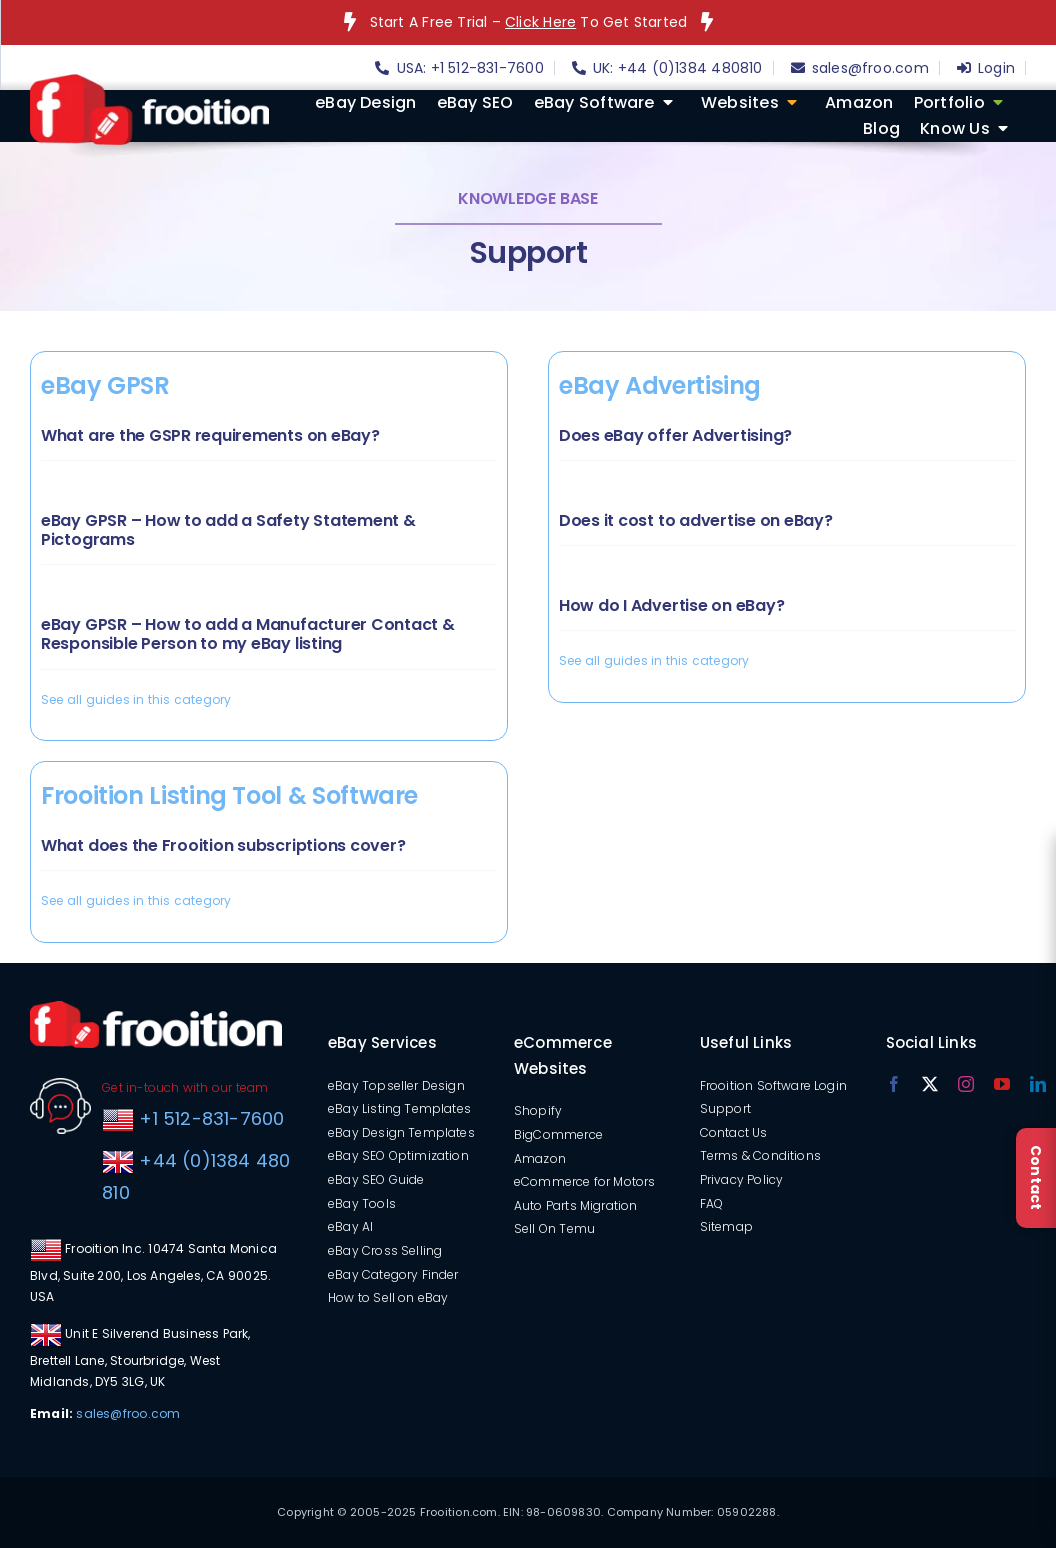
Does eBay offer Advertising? (675, 435)
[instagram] (966, 1084)
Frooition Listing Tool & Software (229, 795)
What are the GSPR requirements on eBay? (210, 435)
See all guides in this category (136, 699)
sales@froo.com (128, 1413)
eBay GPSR (105, 385)
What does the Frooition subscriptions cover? (223, 845)
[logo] (149, 81)
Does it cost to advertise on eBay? (696, 520)
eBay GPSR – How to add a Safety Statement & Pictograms (228, 530)
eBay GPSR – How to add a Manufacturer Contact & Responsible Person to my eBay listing (248, 634)
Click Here (540, 22)
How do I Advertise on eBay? (672, 605)
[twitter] (930, 1084)
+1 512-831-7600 (209, 1118)
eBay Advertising (660, 385)
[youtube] (1002, 1084)
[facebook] (894, 1084)
